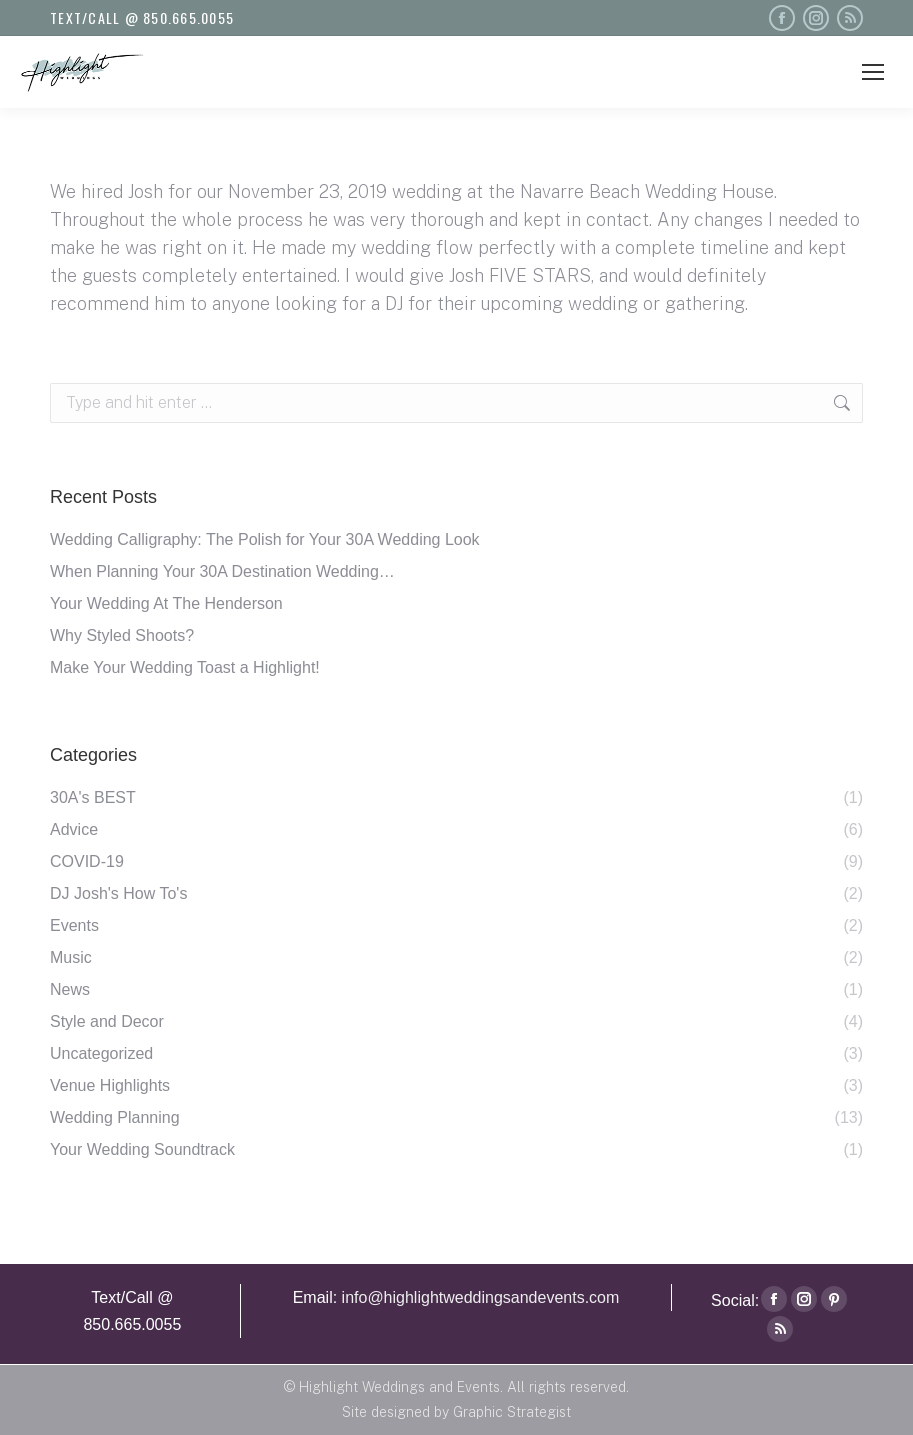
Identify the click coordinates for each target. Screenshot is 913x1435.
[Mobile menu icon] (873, 72)
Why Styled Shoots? (122, 635)
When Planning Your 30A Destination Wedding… (222, 571)
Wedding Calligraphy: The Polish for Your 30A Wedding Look (265, 539)
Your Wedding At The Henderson (166, 603)
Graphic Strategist (512, 1412)
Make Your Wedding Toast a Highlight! (185, 667)
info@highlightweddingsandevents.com (481, 1297)
